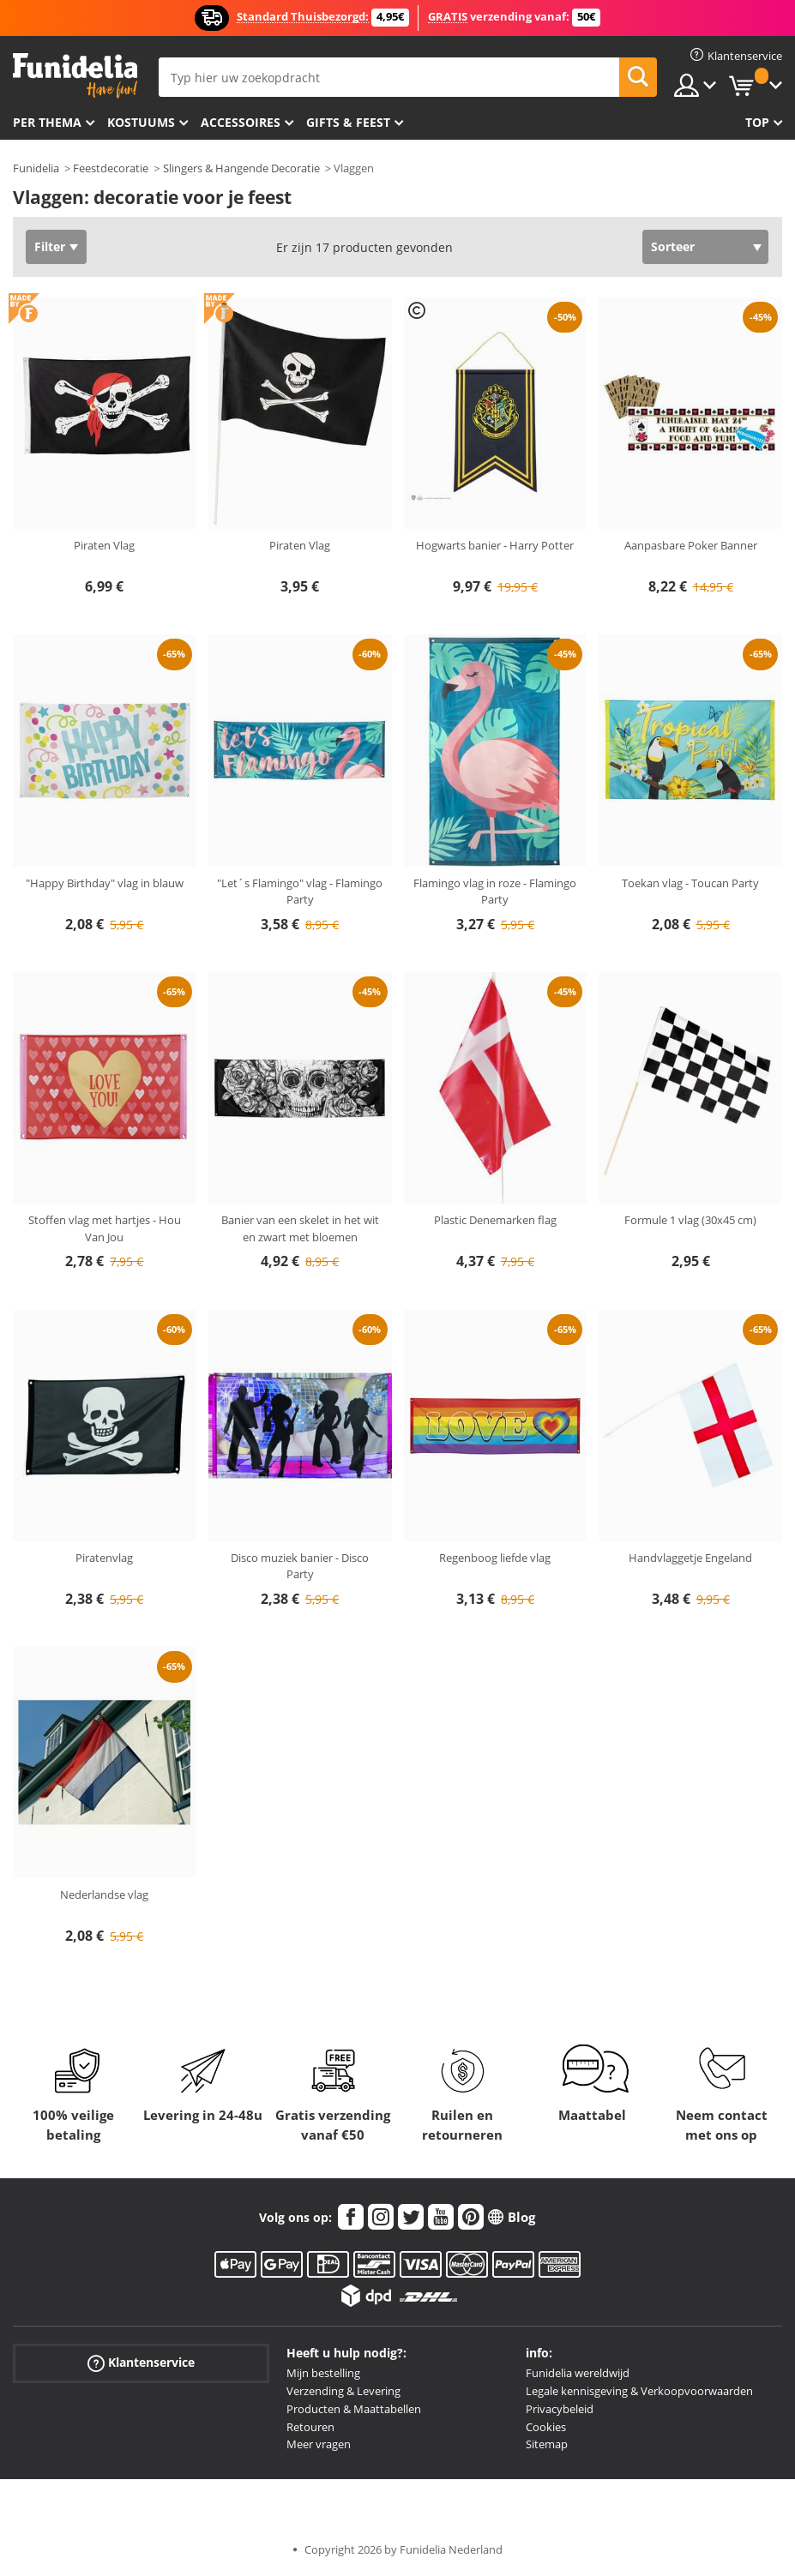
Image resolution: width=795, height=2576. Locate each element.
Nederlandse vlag (104, 1894)
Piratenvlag (104, 1557)
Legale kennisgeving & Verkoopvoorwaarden (639, 2391)
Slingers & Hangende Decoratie (241, 168)
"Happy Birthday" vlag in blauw (105, 883)
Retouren (310, 2427)
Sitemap (547, 2444)
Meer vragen (318, 2444)
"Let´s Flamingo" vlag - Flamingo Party (299, 891)
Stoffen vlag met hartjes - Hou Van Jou (104, 1228)
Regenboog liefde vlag (495, 1557)
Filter (49, 246)
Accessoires (240, 122)
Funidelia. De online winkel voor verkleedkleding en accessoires (75, 76)
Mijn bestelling (323, 2373)
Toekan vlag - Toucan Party (690, 883)
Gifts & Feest (348, 122)
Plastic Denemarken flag (495, 1220)
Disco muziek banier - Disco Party (300, 1566)
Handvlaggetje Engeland (690, 1557)
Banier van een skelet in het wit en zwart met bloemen (300, 1228)
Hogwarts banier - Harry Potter (495, 545)
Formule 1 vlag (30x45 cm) (690, 1220)
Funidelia (36, 168)
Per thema (47, 122)
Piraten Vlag (104, 545)
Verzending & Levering (343, 2391)
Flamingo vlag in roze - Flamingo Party (494, 891)
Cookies (546, 2427)
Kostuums (141, 122)
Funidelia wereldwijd (577, 2373)
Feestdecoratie (110, 168)
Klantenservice (141, 2363)
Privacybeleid (559, 2409)
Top (757, 122)
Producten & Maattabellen (353, 2409)
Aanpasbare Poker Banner (690, 545)
